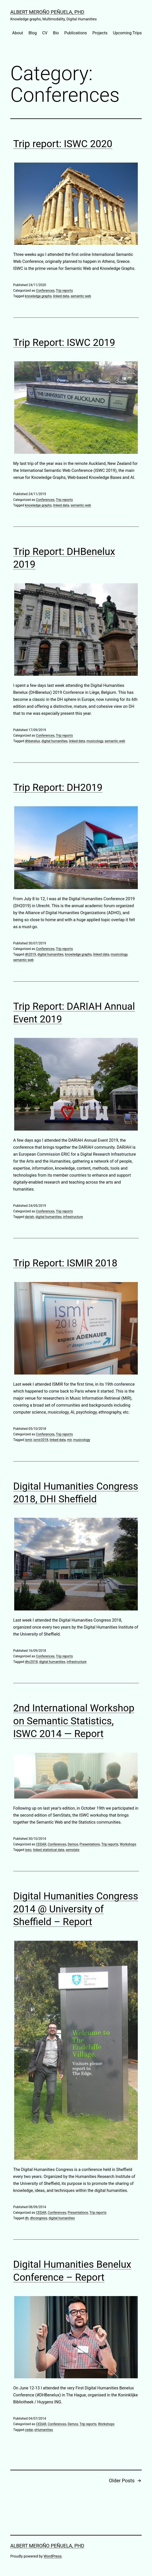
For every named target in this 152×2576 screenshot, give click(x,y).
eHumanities (43, 2430)
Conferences (45, 290)
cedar (29, 2430)
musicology (95, 741)
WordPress (53, 2556)
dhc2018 (31, 1662)
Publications (75, 32)
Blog (32, 32)
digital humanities (54, 741)
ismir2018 (40, 1440)
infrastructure (73, 1217)
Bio (56, 32)
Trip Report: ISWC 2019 (64, 342)
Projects (100, 32)
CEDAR (41, 1844)
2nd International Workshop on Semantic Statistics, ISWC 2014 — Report (73, 1721)
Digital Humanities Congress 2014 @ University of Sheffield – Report (75, 1909)
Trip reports (64, 290)
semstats (72, 1850)
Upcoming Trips (127, 32)
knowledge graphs (38, 296)
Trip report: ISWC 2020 (62, 144)
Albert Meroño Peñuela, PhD (47, 12)
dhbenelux (32, 741)
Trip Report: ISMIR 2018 (65, 1263)
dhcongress (38, 2218)
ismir (28, 1440)
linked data (61, 296)
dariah (29, 1217)
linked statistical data (48, 1850)
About (17, 32)
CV (45, 32)
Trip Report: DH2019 (57, 787)
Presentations (90, 1844)
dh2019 (30, 954)
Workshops (128, 1844)
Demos (73, 1844)
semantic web (81, 296)
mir (69, 1440)
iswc (28, 1850)
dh (27, 2218)
